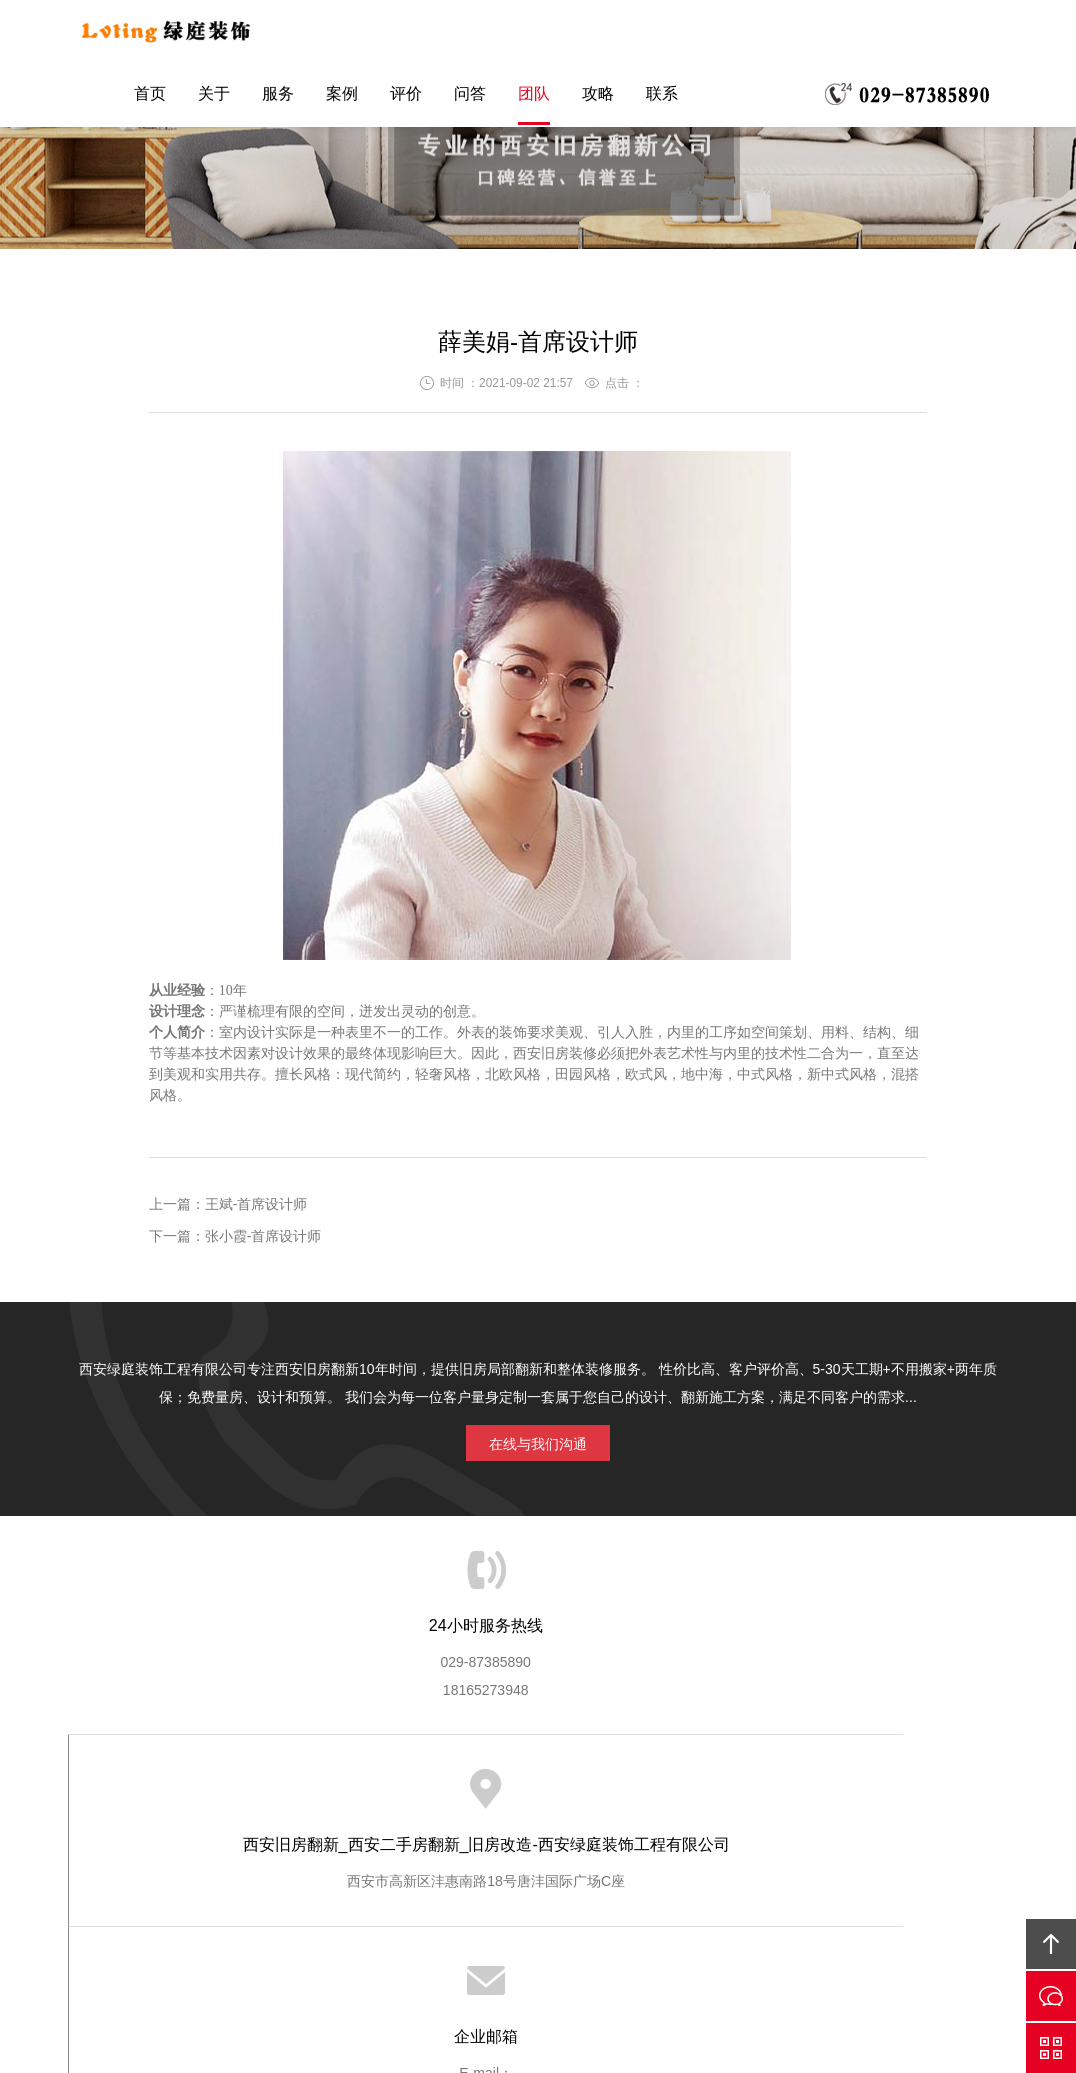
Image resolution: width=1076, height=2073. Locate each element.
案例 (342, 98)
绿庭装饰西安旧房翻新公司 (190, 33)
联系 (662, 98)
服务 (278, 98)
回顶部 (1051, 1944)
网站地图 (538, 1915)
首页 (150, 98)
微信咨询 (1051, 1996)
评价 (406, 98)
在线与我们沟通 (538, 1440)
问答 (470, 98)
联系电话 (908, 99)
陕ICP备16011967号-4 (562, 1971)
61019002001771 (573, 1999)
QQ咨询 (1051, 2048)
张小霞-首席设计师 (263, 1236)
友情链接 (536, 1812)
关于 (214, 98)
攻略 (598, 98)
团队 (534, 98)
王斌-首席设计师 (256, 1204)
